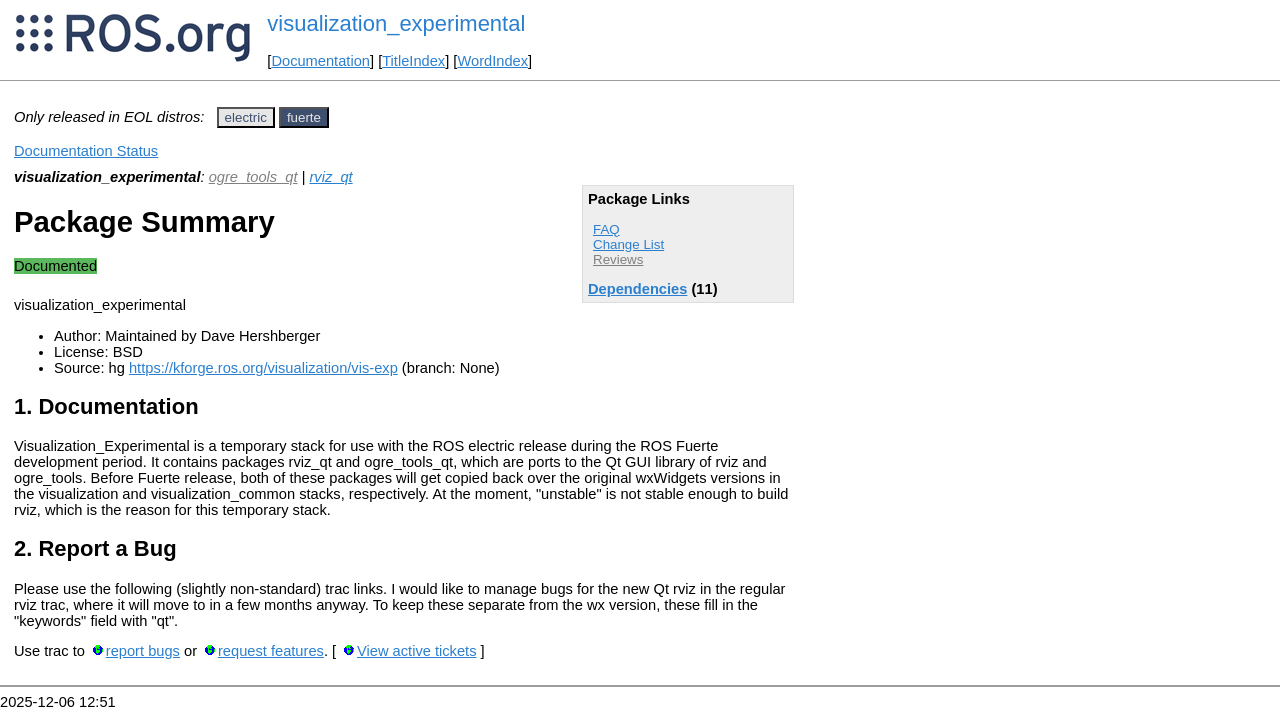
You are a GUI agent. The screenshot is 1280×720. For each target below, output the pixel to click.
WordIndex (492, 61)
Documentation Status (86, 151)
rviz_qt (330, 177)
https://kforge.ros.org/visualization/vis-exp (263, 368)
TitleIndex (413, 61)
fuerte (304, 117)
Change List (628, 244)
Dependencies (637, 289)
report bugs (143, 651)
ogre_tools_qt (253, 177)
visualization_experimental (396, 23)
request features (271, 651)
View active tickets (416, 651)
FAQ (606, 229)
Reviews (618, 259)
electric (246, 117)
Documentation (320, 61)
